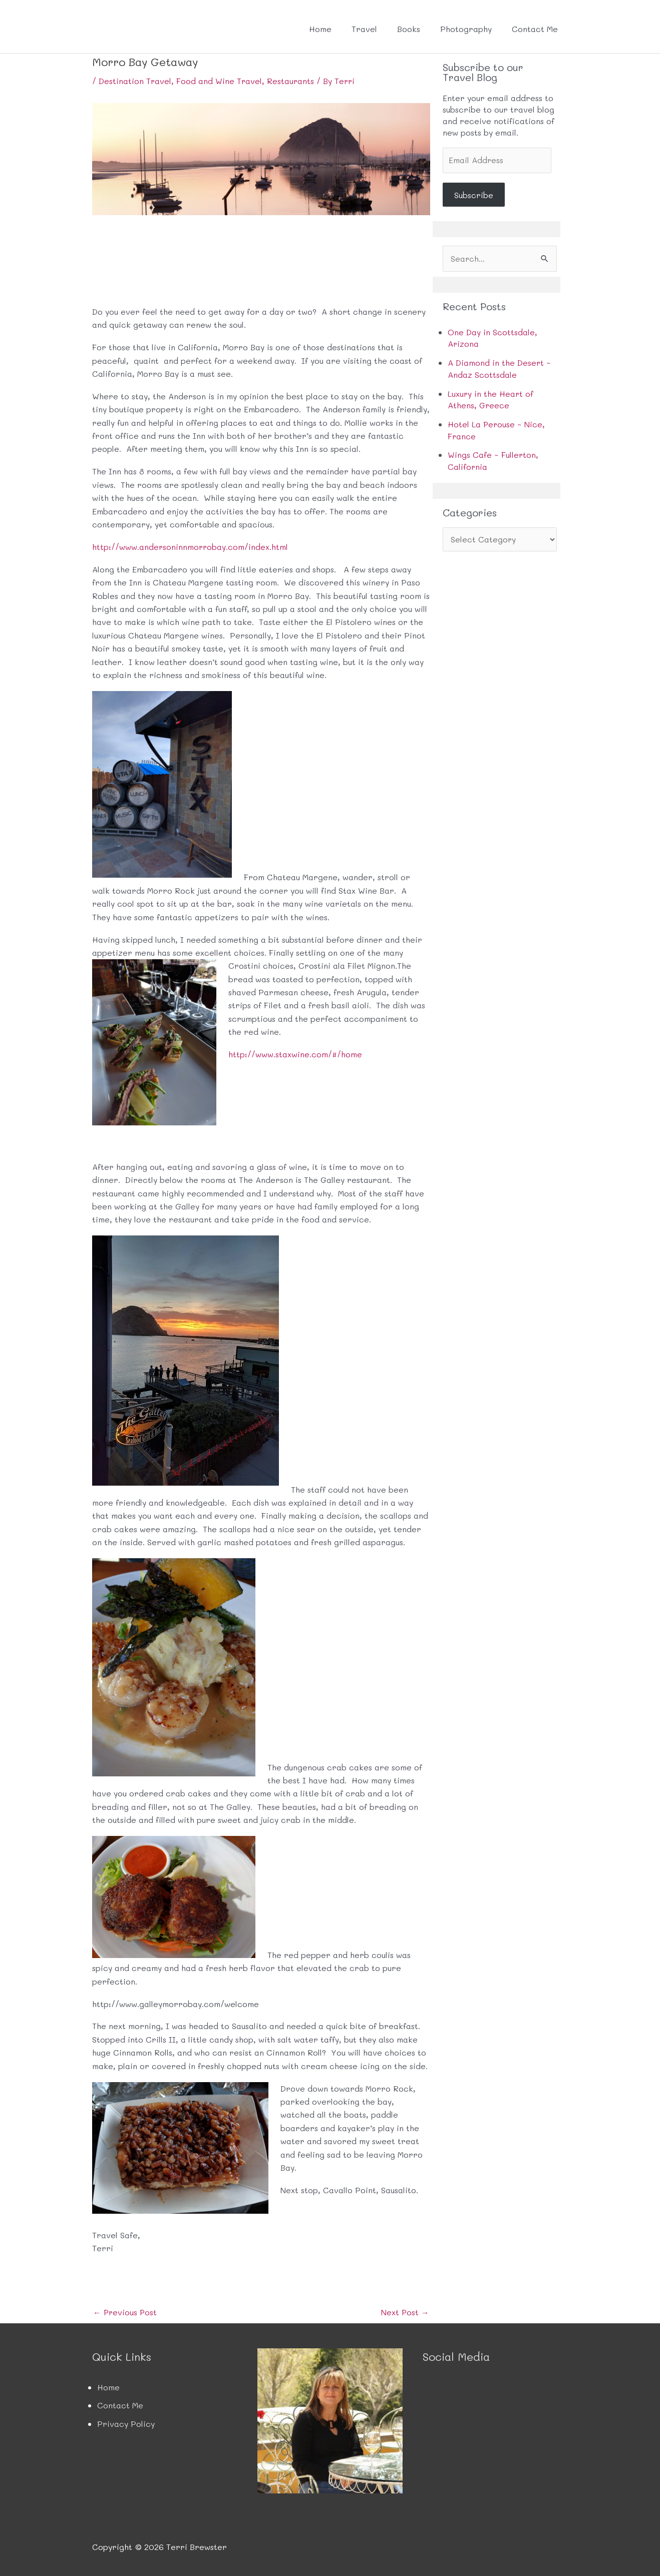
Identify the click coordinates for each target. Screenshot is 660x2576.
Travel (364, 29)
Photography (466, 29)
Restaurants (291, 81)
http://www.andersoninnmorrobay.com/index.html (190, 546)
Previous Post (125, 2311)
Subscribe (473, 195)
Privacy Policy (126, 2423)
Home (320, 29)
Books (408, 29)
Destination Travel (135, 81)
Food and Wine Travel (220, 81)
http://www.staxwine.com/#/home (295, 1054)
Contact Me (535, 29)
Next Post (405, 2311)
